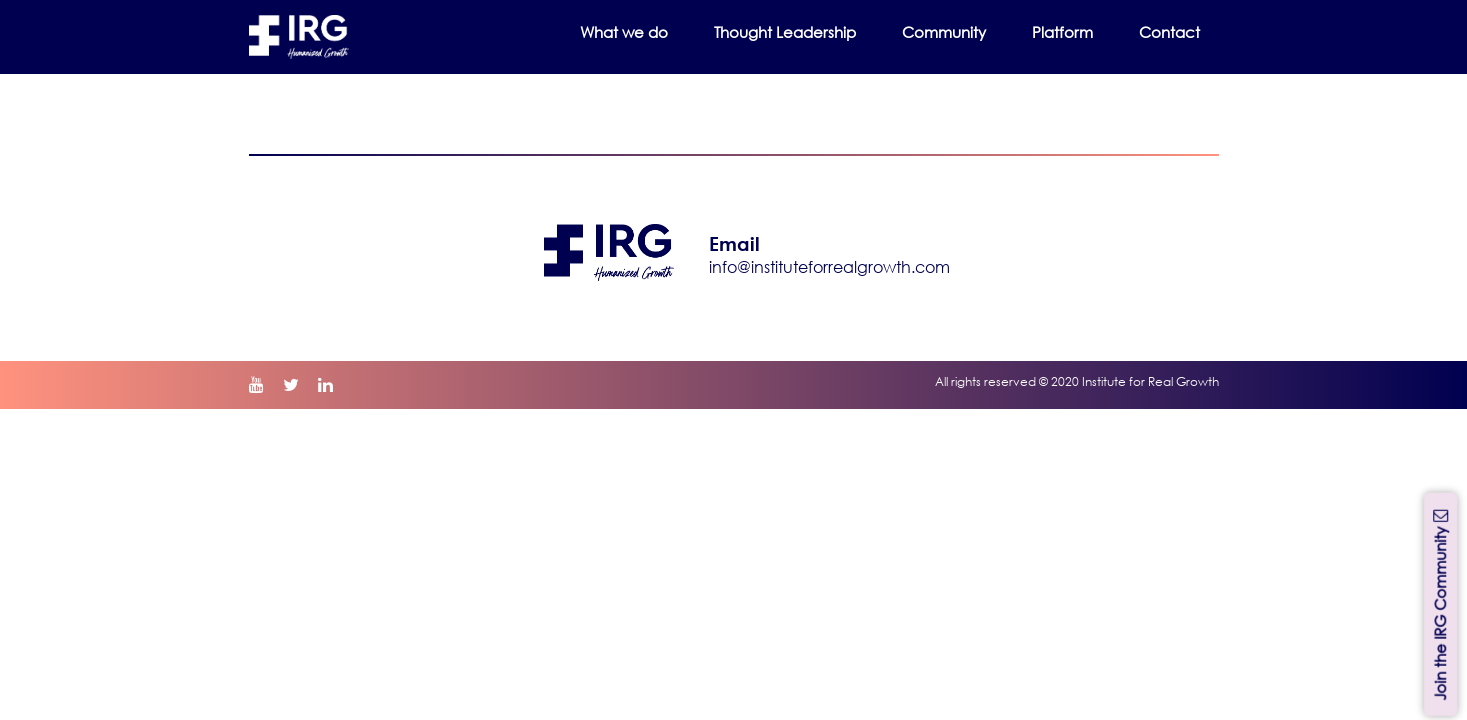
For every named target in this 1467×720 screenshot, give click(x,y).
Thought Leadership (785, 32)
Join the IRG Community (1440, 603)
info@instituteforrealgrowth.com (829, 266)
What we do (624, 32)
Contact (1169, 32)
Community (944, 32)
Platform (1062, 32)
